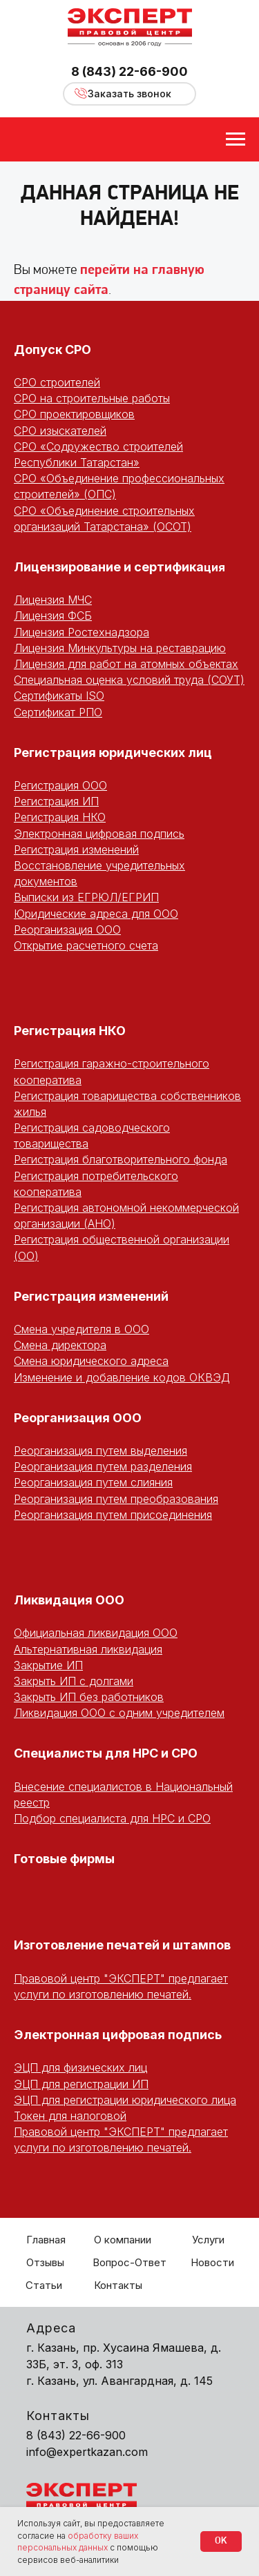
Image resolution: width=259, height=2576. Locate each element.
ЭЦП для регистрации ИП (81, 2084)
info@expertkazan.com (87, 2452)
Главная (46, 2239)
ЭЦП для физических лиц (80, 2067)
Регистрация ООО (60, 785)
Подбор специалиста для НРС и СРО (112, 1818)
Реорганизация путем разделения (103, 1466)
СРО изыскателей (60, 430)
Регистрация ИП (56, 801)
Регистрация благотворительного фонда (120, 1159)
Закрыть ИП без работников (89, 1697)
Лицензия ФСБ (53, 615)
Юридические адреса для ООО (96, 914)
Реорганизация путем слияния (93, 1482)
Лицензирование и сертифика (109, 567)
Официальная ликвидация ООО (96, 1633)
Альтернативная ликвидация (88, 1649)
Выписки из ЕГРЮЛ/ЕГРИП (86, 897)
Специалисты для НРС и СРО (106, 1753)
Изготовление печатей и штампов (122, 1945)
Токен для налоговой (70, 2116)
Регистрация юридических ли (109, 752)
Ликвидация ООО (69, 1600)
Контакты (118, 2285)
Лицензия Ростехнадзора (81, 632)
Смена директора (60, 1345)
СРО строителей (57, 382)
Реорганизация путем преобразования (116, 1499)
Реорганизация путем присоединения (113, 1515)
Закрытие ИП (48, 1665)
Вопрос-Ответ (129, 2262)
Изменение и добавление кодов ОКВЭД (122, 1377)
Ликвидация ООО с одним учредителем (119, 1713)
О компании (122, 2239)
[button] (129, 94)
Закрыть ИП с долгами (73, 1681)
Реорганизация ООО (67, 929)
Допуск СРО (52, 349)
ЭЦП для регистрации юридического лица (125, 2100)
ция (214, 567)
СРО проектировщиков (74, 414)
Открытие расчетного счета (86, 945)
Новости (212, 2262)
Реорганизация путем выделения (100, 1450)
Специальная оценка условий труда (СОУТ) (129, 680)
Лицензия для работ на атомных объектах (126, 664)
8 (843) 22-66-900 (129, 71)
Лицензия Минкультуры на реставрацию (120, 648)
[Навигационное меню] (235, 139)
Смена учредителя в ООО (81, 1329)
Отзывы (45, 2262)
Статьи (44, 2285)
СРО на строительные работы (92, 398)
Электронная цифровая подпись (99, 833)
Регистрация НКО (60, 817)
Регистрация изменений (76, 849)
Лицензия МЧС (53, 600)
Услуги (208, 2239)
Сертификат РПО (58, 712)
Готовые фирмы (64, 1858)
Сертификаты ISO (59, 695)
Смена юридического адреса (91, 1361)
